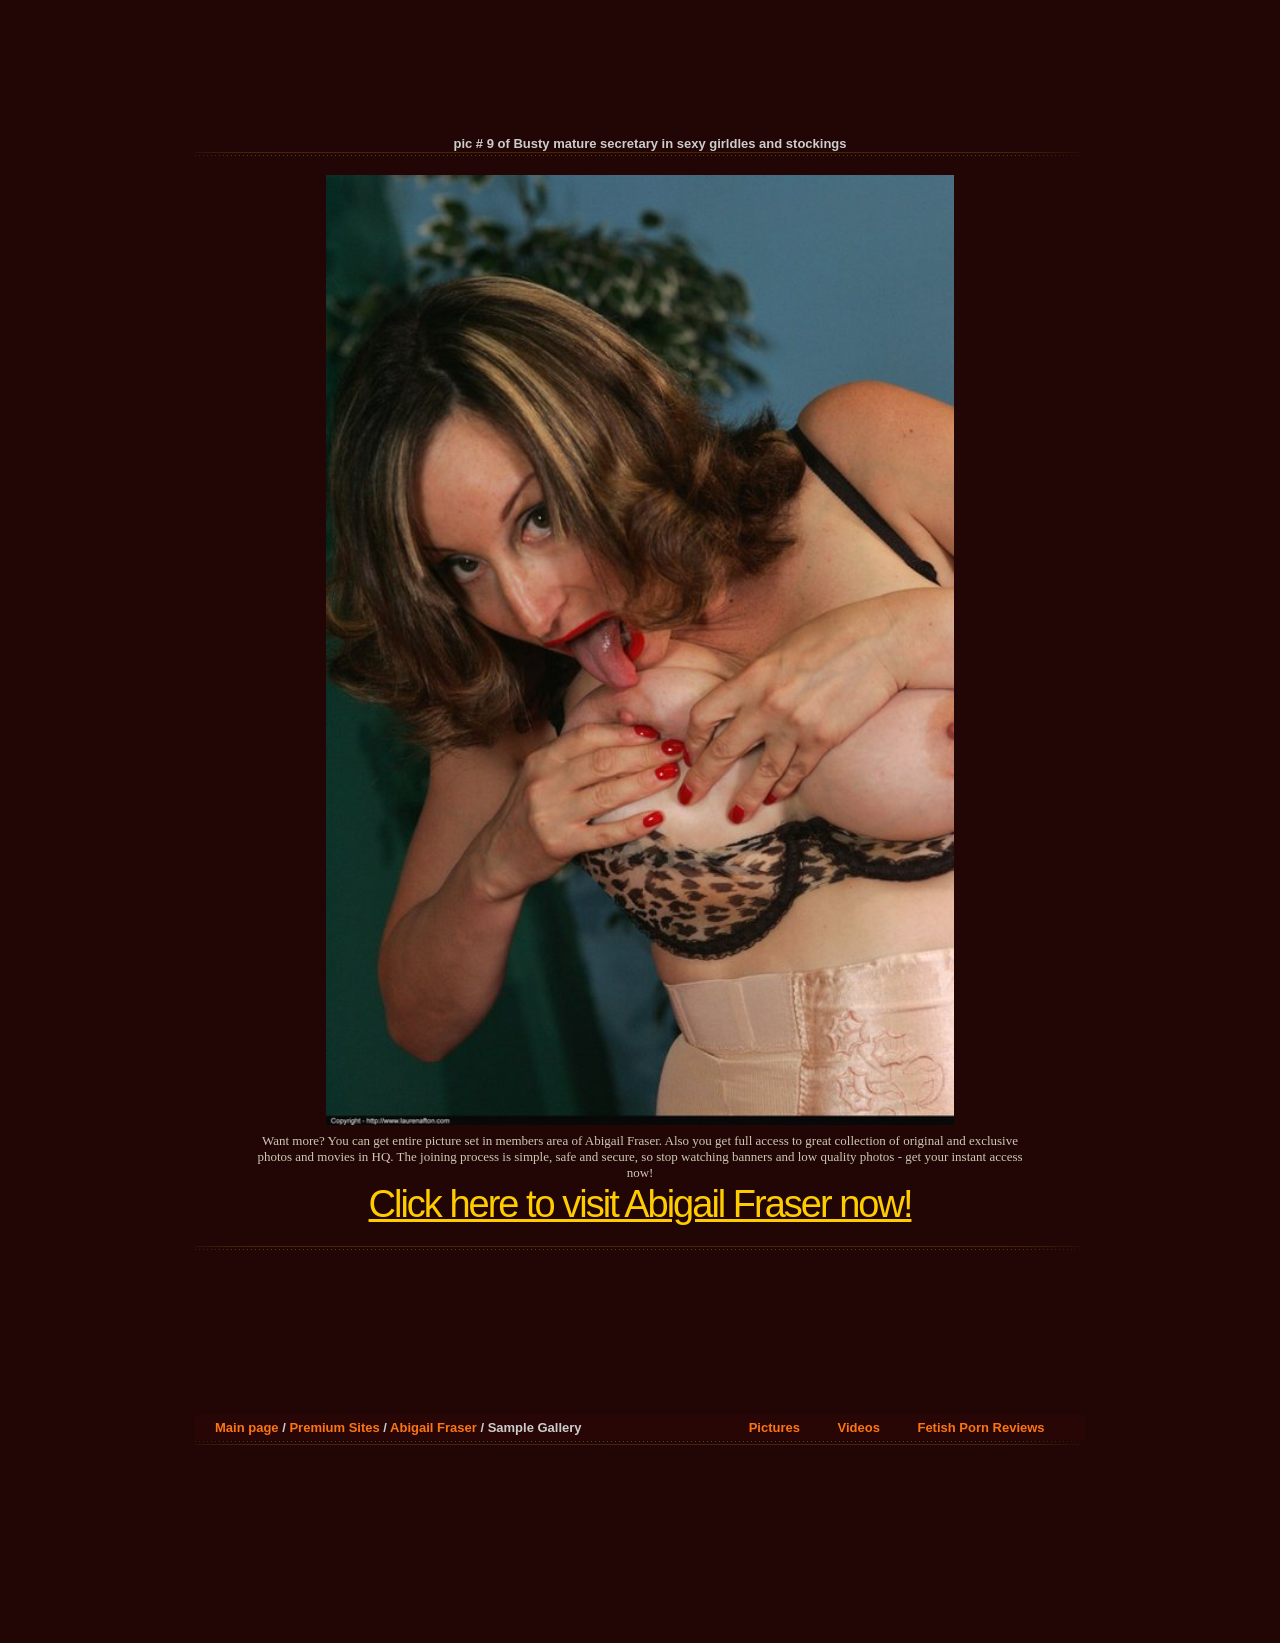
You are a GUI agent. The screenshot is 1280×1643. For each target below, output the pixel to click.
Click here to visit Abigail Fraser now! (640, 1204)
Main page (247, 1427)
